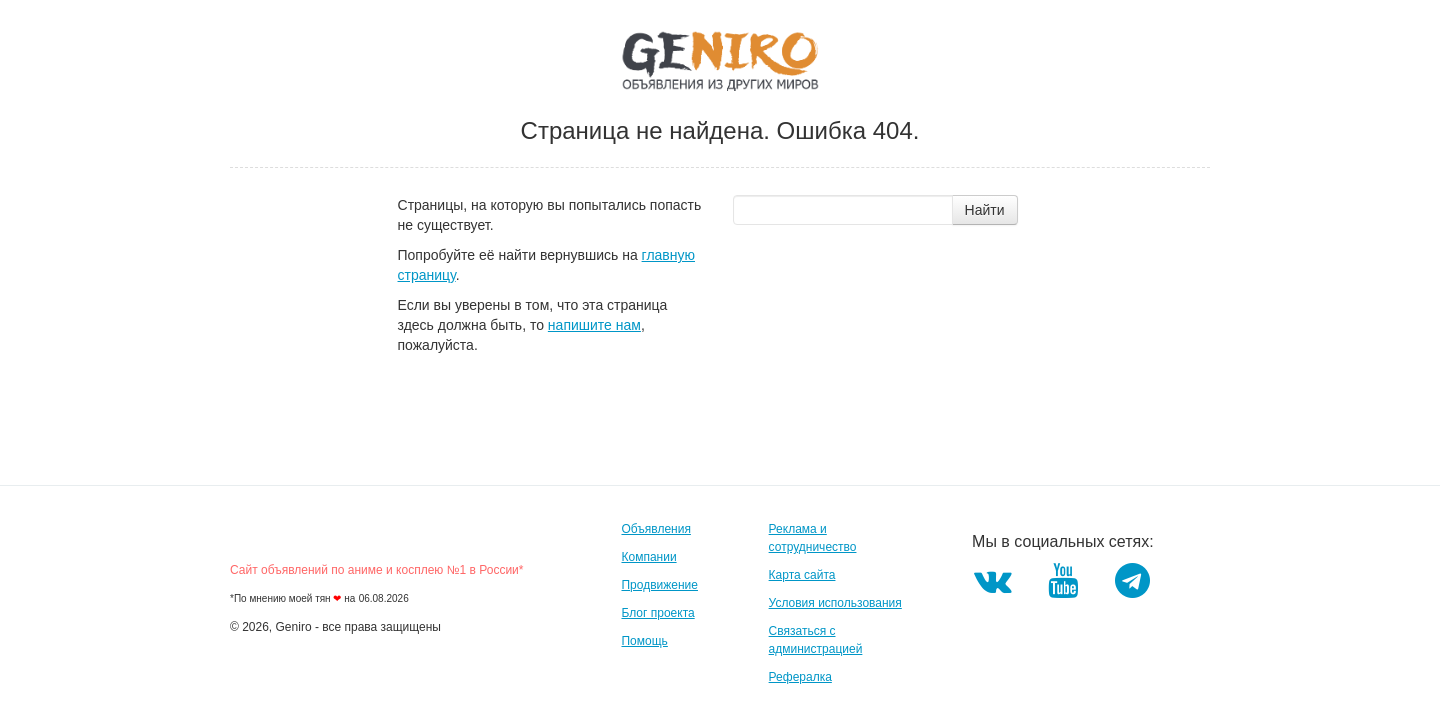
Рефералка (800, 677)
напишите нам (594, 325)
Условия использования (835, 603)
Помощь (644, 641)
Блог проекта (657, 613)
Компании (648, 557)
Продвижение (659, 585)
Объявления (655, 529)
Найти (985, 210)
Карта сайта (802, 575)
